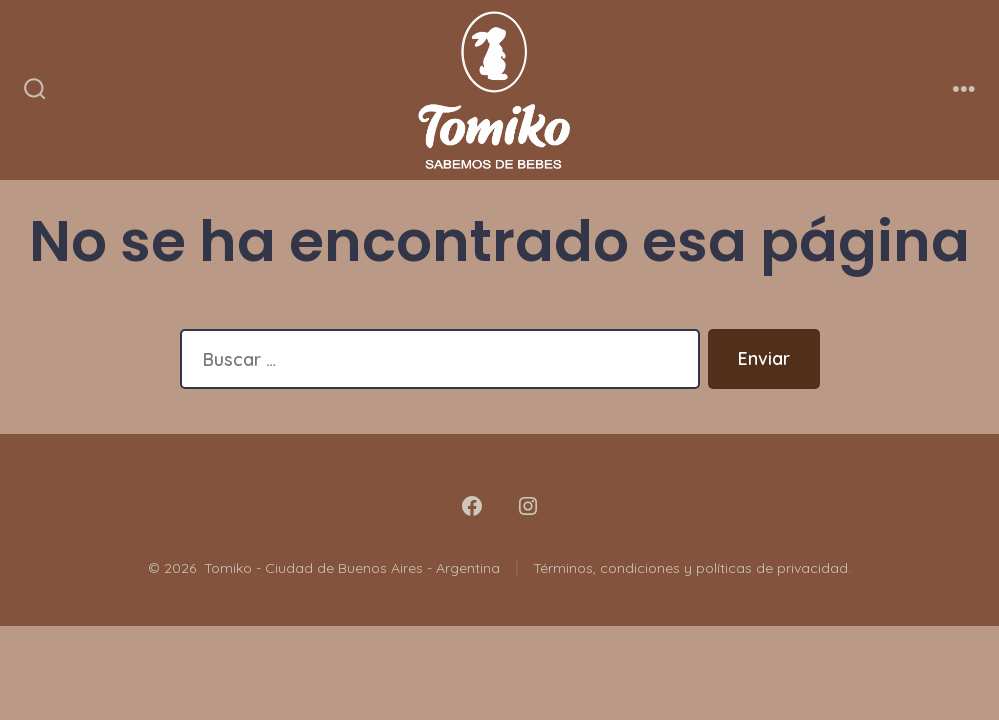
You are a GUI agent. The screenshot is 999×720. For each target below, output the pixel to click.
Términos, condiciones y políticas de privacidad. (692, 568)
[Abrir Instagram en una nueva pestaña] (528, 506)
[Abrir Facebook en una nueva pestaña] (472, 506)
